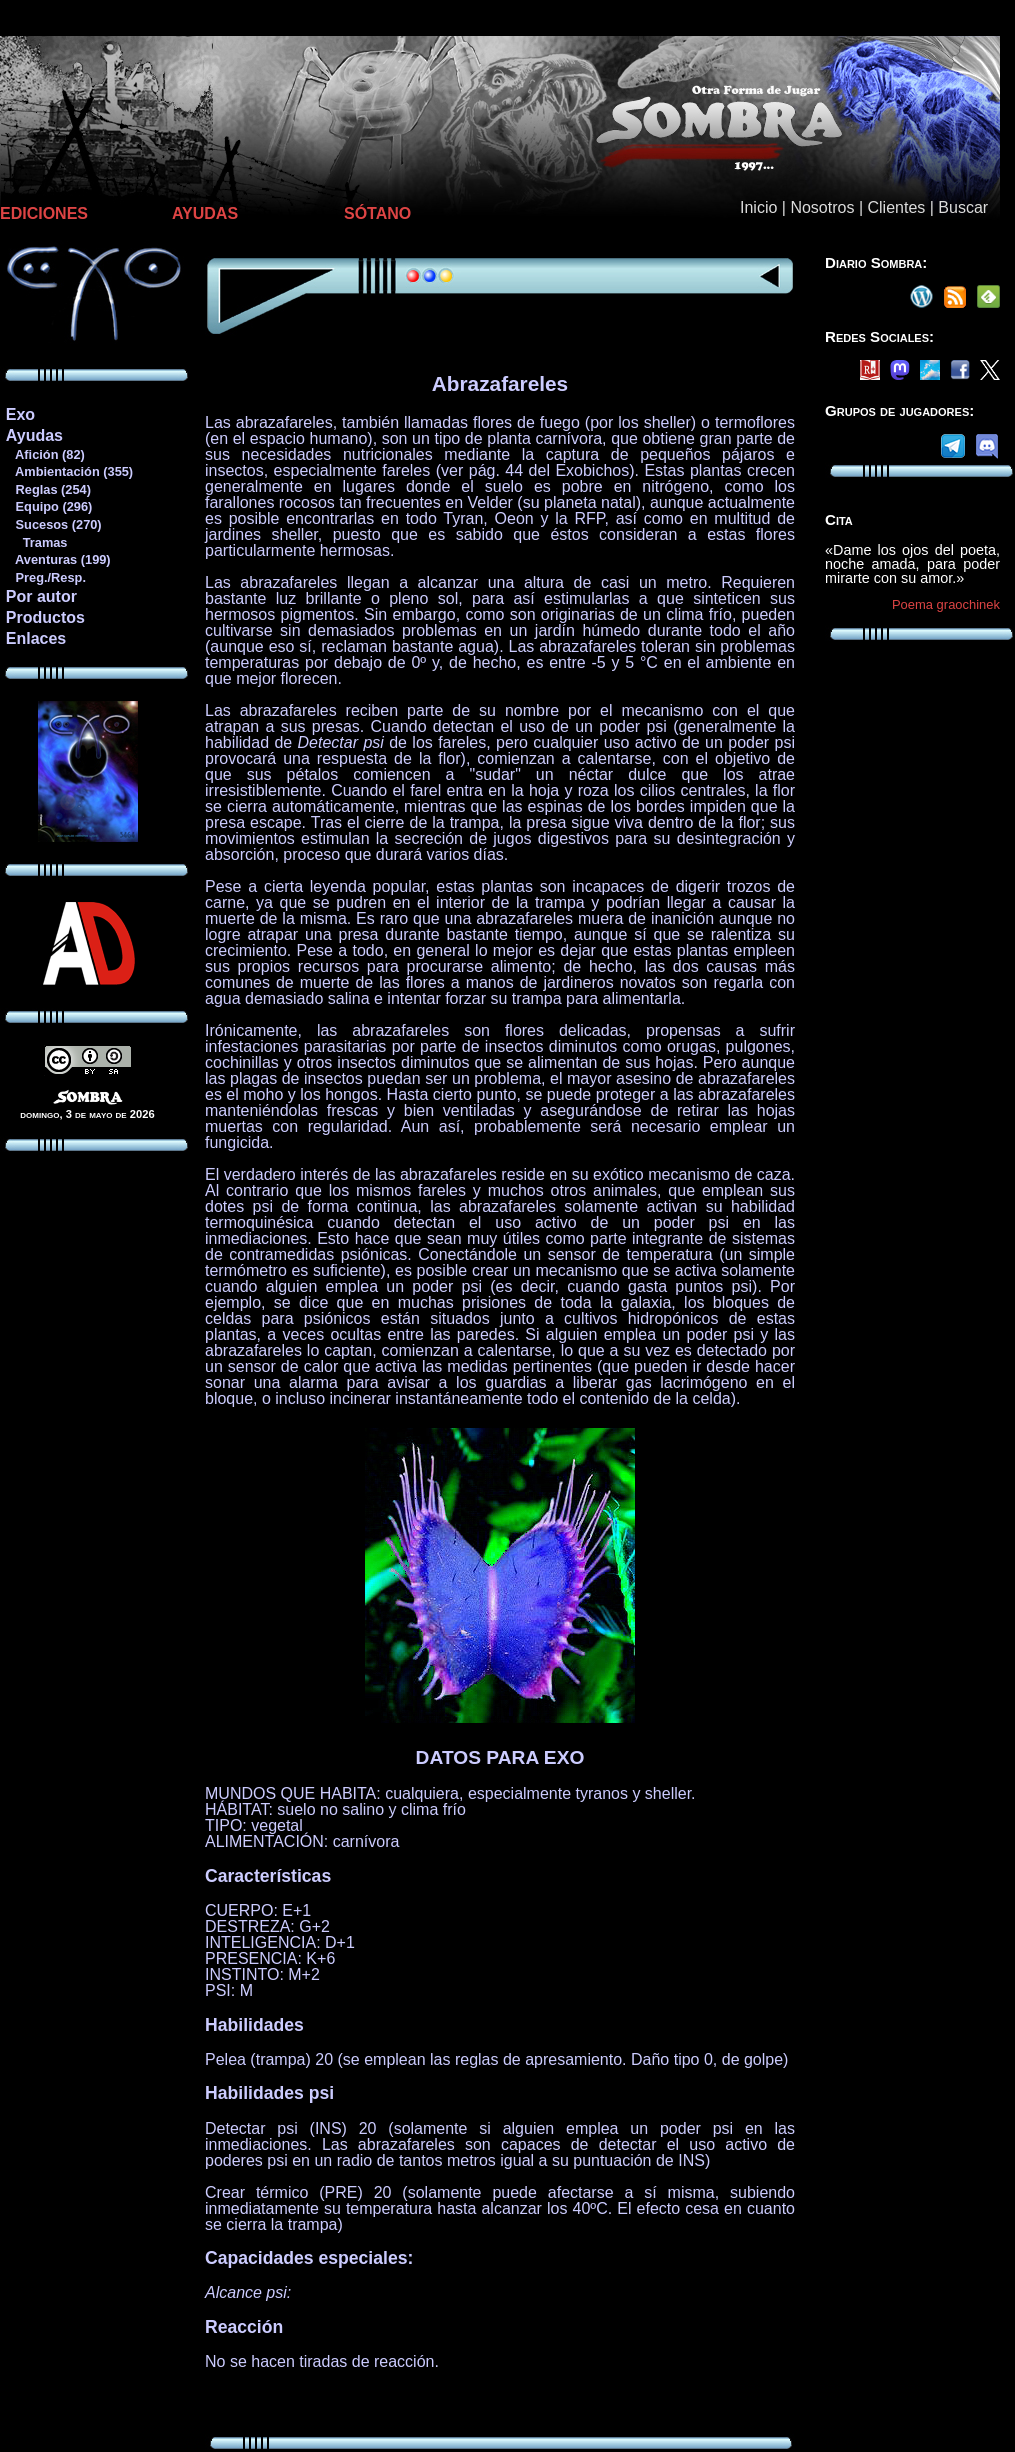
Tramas (36, 542)
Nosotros (822, 207)
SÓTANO (377, 213)
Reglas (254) (48, 489)
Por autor (41, 596)
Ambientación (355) (69, 471)
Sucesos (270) (53, 524)
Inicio (758, 207)
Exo (20, 414)
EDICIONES (44, 213)
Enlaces (36, 638)
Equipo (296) (48, 506)
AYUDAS (205, 213)
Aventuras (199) (58, 559)
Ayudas (34, 435)
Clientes (896, 207)
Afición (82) (45, 454)
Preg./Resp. (45, 577)
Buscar (963, 207)
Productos (45, 617)
